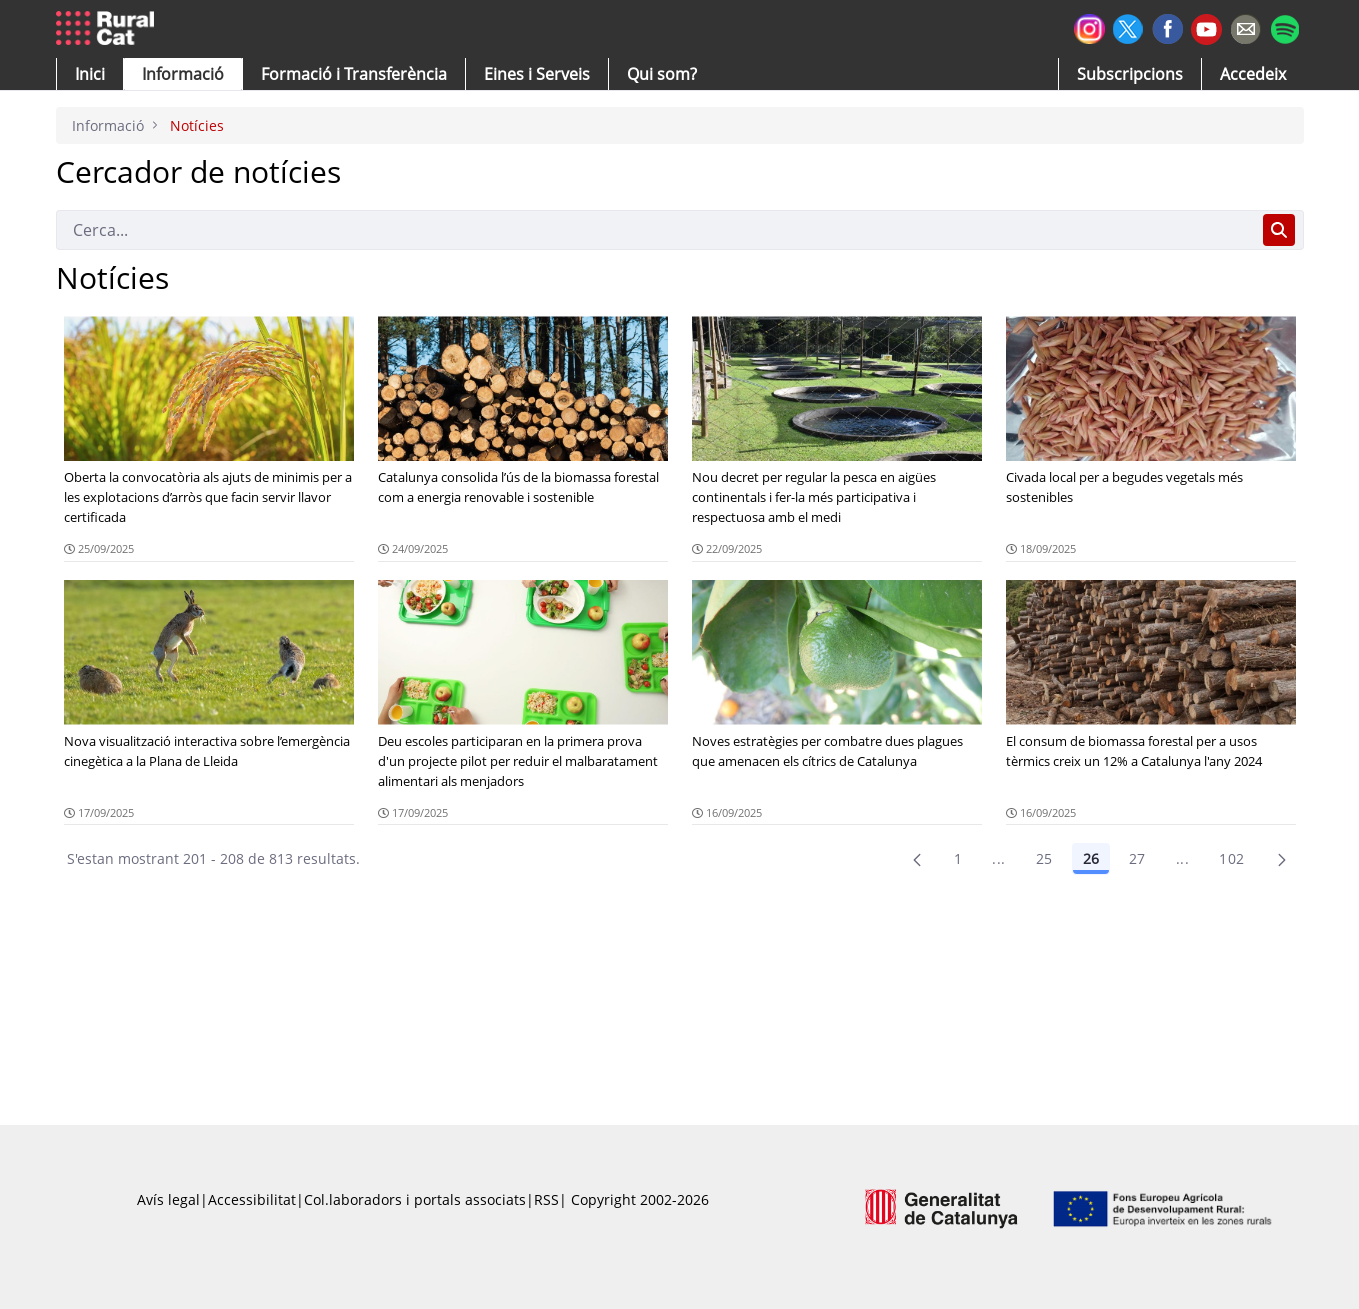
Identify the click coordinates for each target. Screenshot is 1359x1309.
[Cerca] (655, 230)
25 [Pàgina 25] (1044, 858)
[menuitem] (354, 74)
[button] (90, 74)
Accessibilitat (252, 1199)
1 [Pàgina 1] (958, 858)
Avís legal (168, 1199)
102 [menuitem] (1231, 858)
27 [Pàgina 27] (1137, 858)
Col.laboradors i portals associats (415, 1199)
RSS (546, 1199)
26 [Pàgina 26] (1091, 858)
